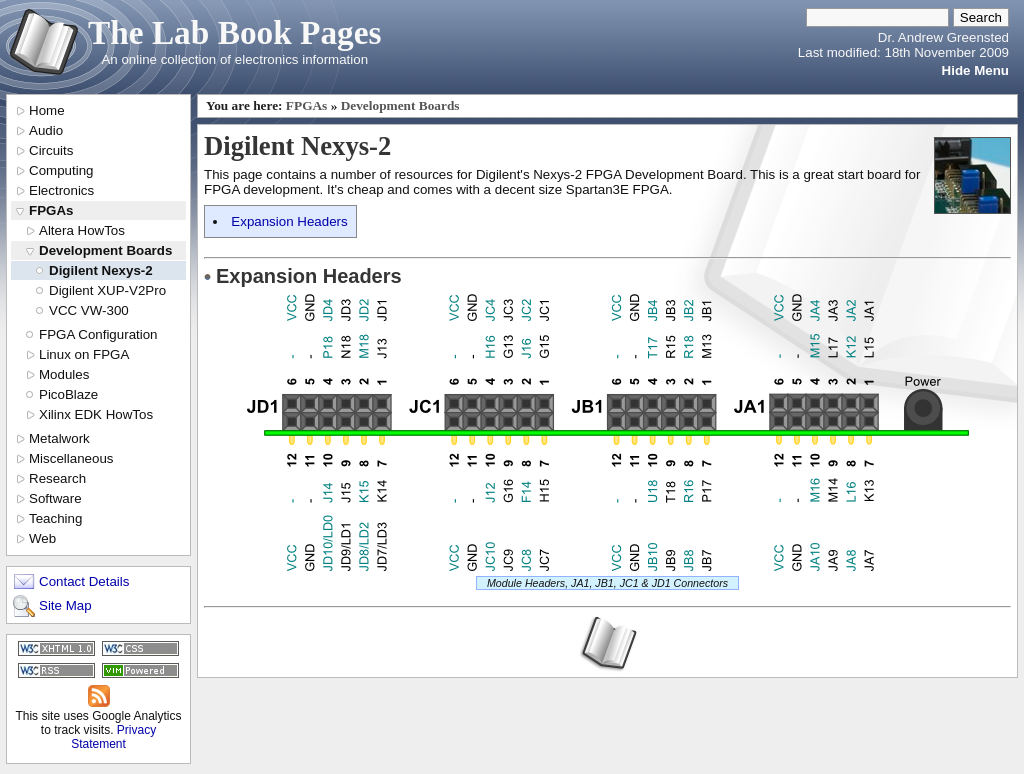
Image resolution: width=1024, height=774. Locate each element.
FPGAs (51, 210)
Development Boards (105, 250)
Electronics (61, 190)
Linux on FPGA (84, 354)
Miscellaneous (71, 458)
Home (47, 110)
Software (55, 498)
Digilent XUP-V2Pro (107, 290)
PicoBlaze (68, 394)
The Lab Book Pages (235, 32)
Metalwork (59, 438)
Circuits (51, 150)
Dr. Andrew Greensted (943, 37)
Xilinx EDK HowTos (96, 414)
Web (42, 538)
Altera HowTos (82, 230)
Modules (64, 374)
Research (57, 478)
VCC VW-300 (89, 310)
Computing (61, 170)
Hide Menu (975, 70)
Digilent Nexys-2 (101, 270)
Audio (46, 130)
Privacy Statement (113, 737)
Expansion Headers (289, 221)
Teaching (55, 518)
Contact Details (84, 581)
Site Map (65, 605)
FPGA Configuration (98, 334)
